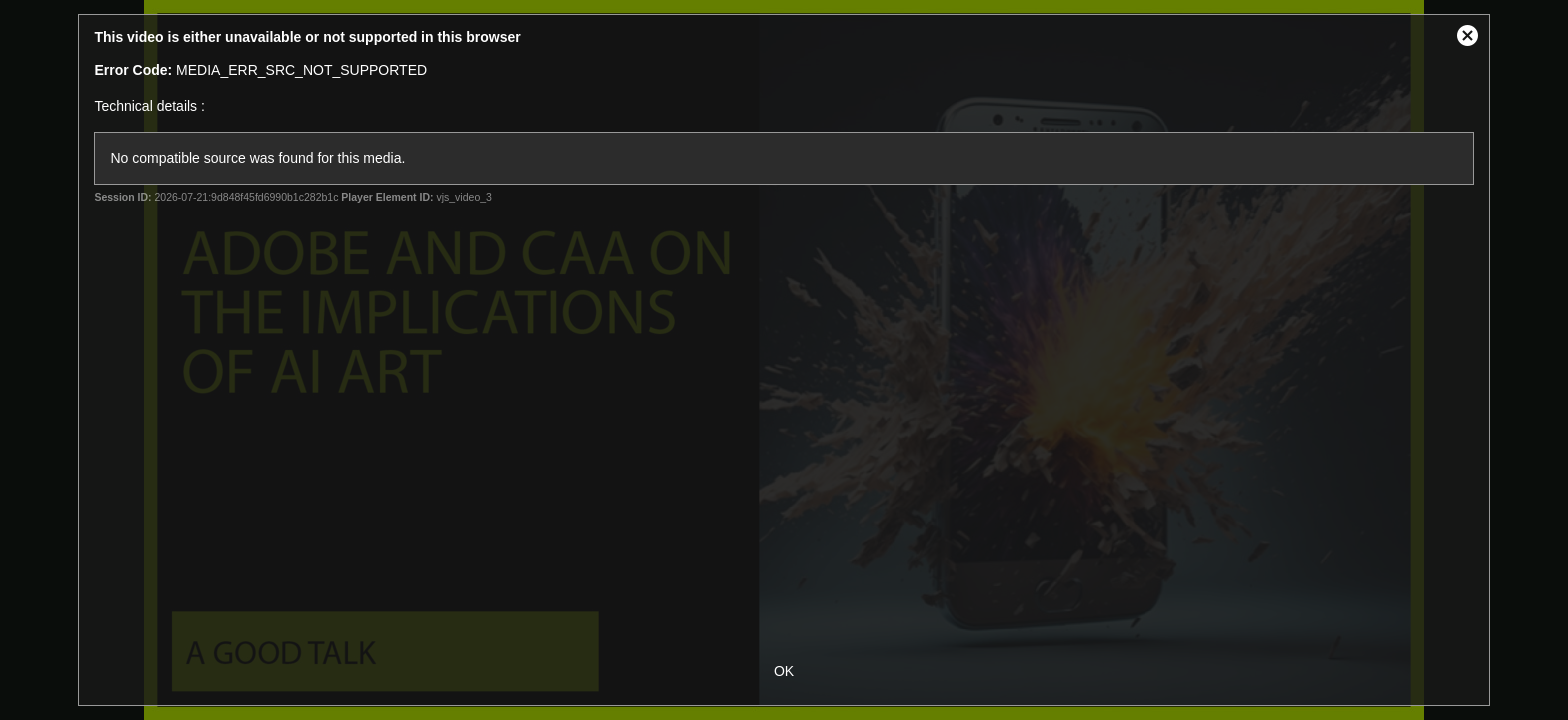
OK (784, 671)
